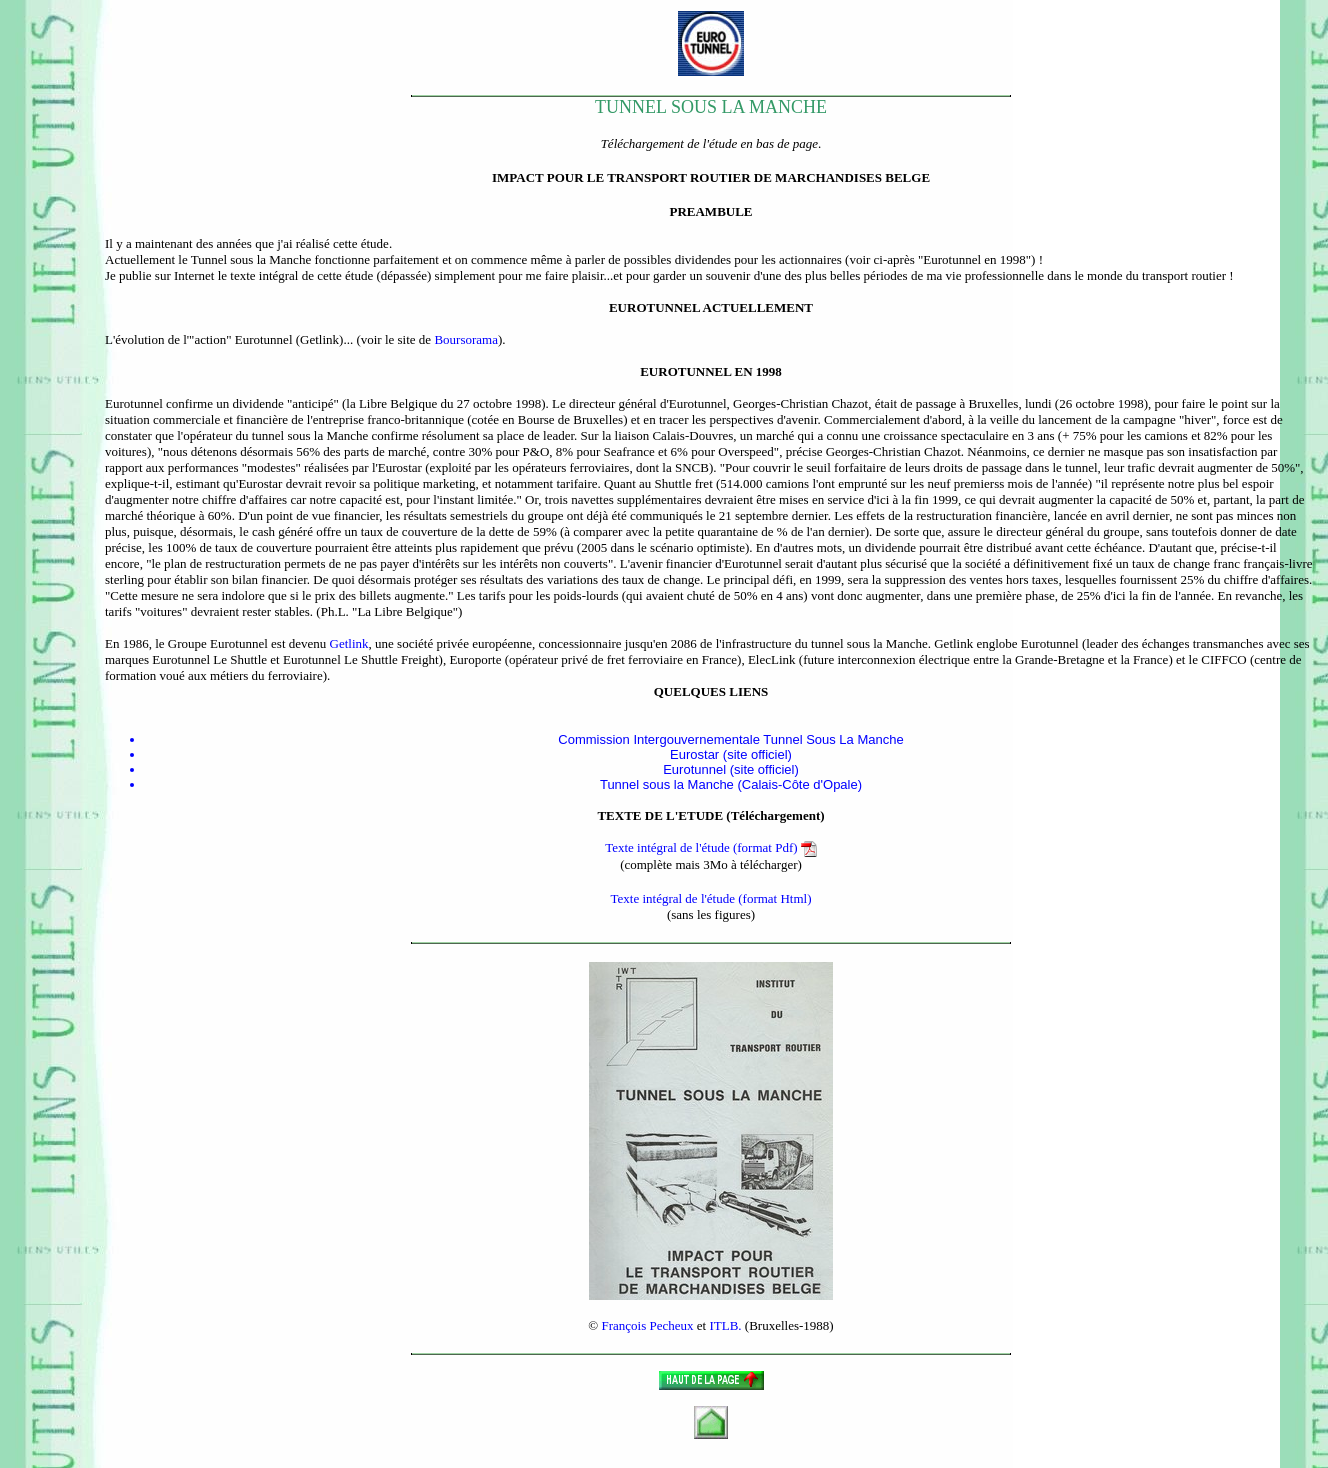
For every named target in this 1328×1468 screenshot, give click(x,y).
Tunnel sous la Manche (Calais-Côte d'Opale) (731, 784)
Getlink (349, 643)
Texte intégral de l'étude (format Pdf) (711, 847)
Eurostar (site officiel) (731, 754)
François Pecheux (647, 1325)
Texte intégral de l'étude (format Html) (710, 898)
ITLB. (725, 1325)
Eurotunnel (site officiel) (731, 769)
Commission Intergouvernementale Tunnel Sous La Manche (730, 739)
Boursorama (466, 339)
